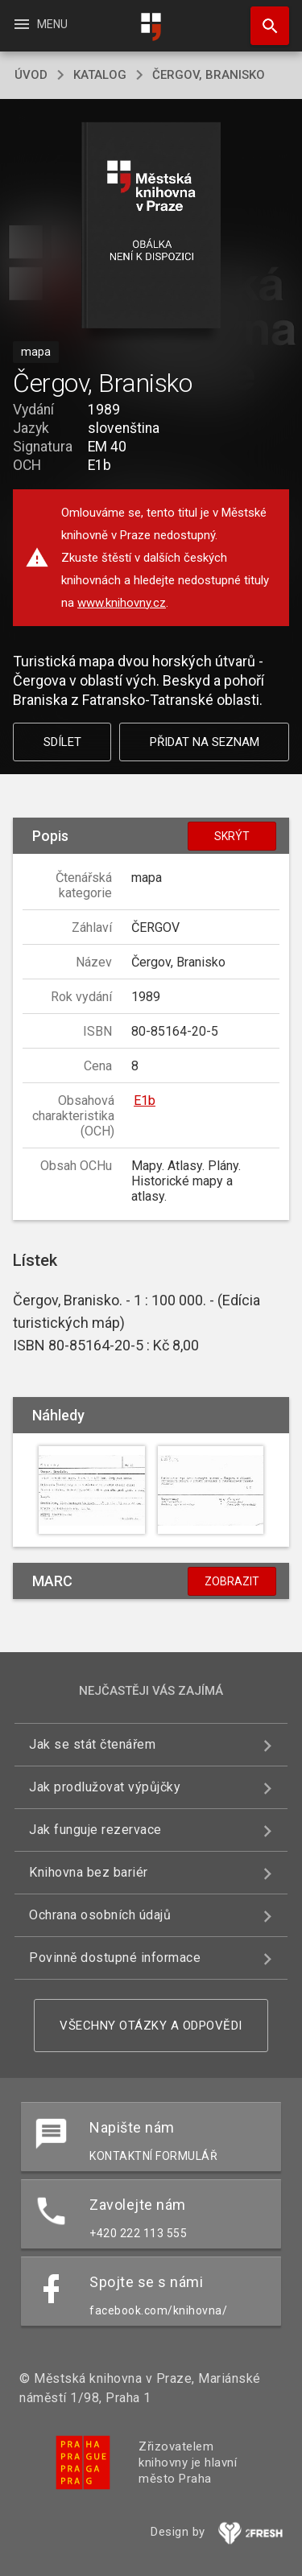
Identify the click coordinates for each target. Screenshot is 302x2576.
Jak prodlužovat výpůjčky (104, 1787)
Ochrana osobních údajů (100, 1915)
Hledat (262, 17)
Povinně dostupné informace (115, 1957)
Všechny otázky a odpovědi (151, 2025)
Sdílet (62, 742)
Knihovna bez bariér (88, 1872)
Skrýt (232, 836)
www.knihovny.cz (121, 603)
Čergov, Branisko (208, 75)
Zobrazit (232, 1581)
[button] (151, 226)
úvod (31, 75)
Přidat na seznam (204, 742)
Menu (40, 24)
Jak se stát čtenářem (92, 1744)
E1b (144, 1100)
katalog (99, 75)
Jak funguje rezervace (95, 1829)
